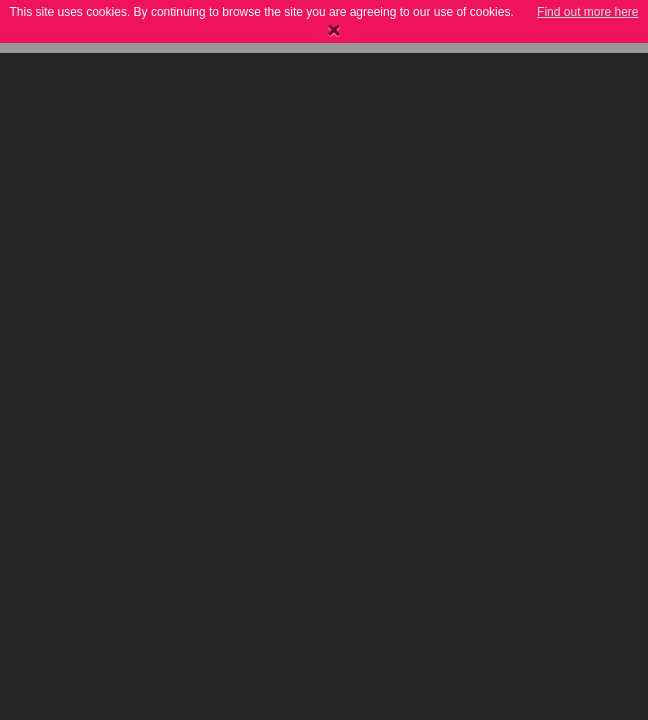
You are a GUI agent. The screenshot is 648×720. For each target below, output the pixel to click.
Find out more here (587, 12)
